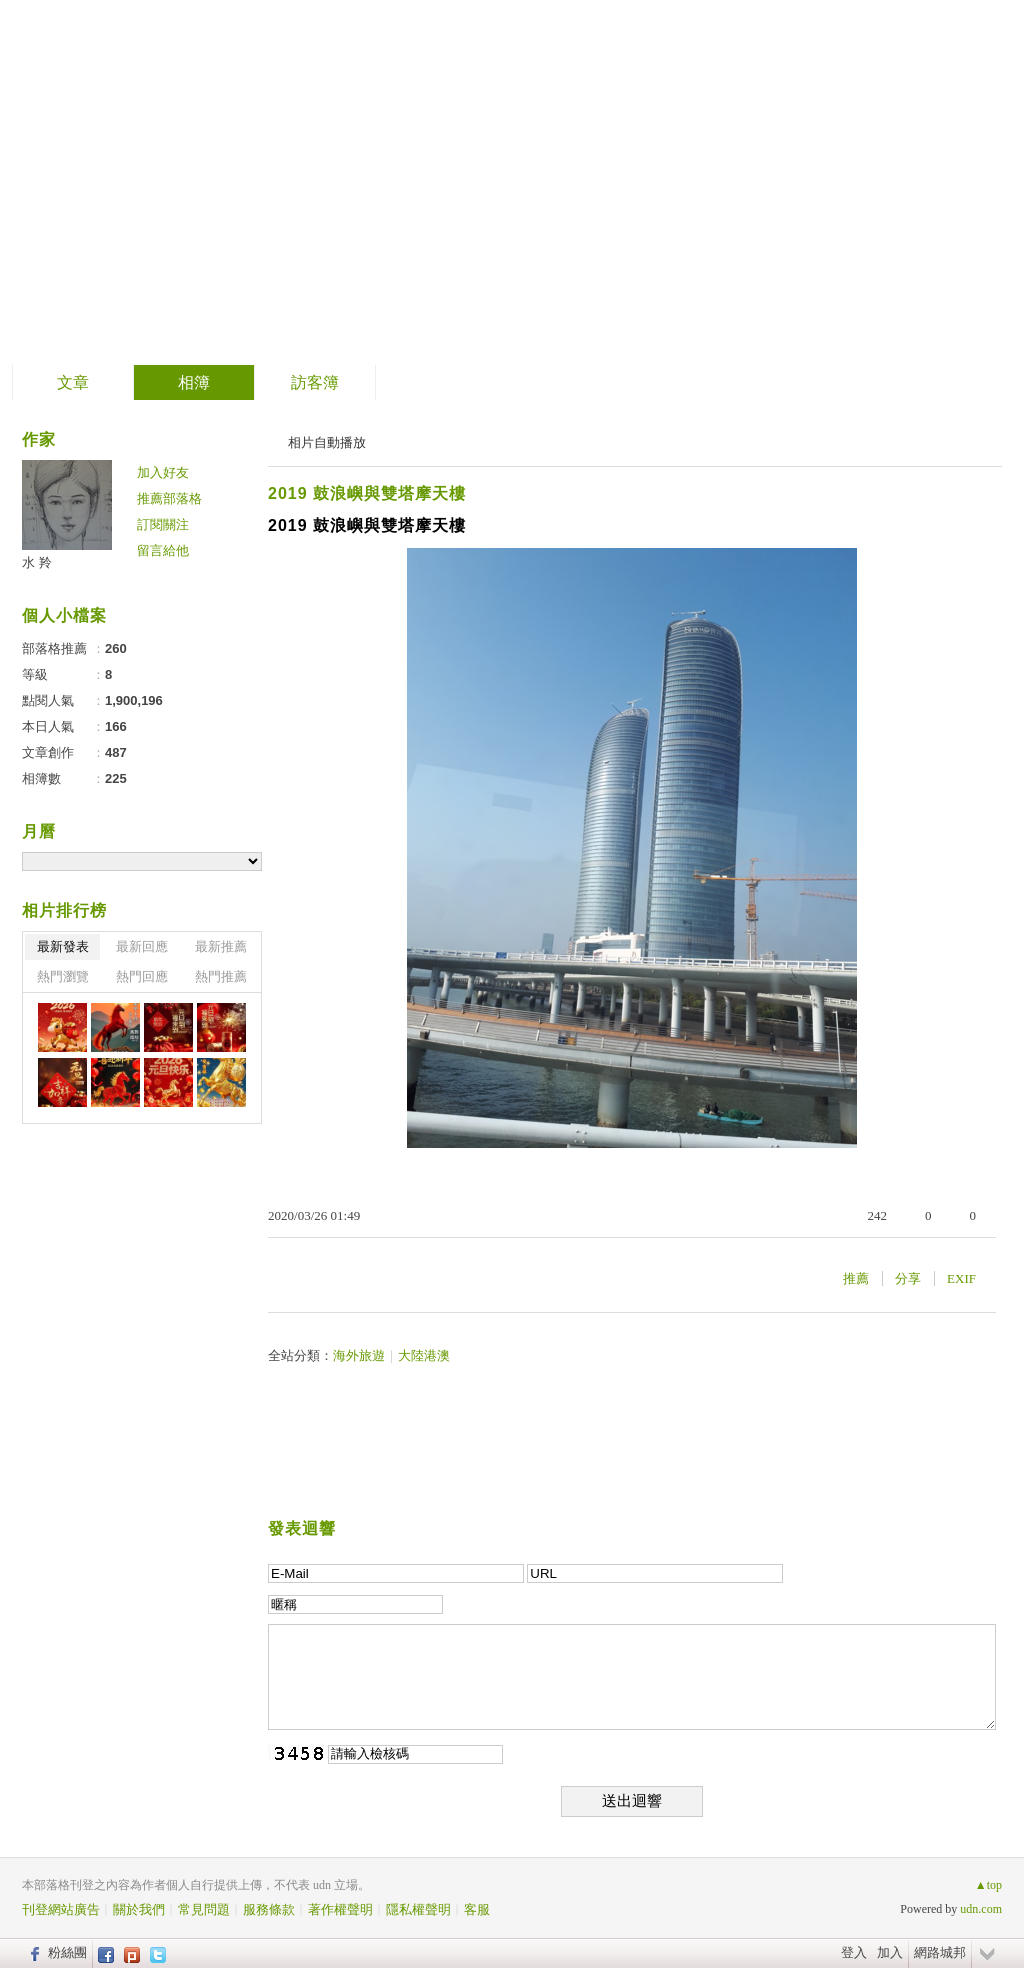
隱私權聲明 (418, 1909)
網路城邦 (940, 1952)
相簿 (194, 382)
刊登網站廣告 (61, 1909)
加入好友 (163, 472)
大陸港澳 (424, 1355)
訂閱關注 (163, 524)
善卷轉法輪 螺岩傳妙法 (227, 175)
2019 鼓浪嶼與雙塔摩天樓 (367, 493)
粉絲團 (67, 1952)
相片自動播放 (327, 442)
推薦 (856, 1278)
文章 (73, 382)
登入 (854, 1952)
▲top (988, 1885)
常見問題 (204, 1909)
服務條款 (269, 1909)
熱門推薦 (221, 976)
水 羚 (37, 562)
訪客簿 (315, 382)
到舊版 (467, 183)
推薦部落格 (169, 498)
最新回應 (142, 946)
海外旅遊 (359, 1355)
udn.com (981, 1909)
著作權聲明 (340, 1909)
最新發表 (63, 946)
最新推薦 (221, 946)
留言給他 (163, 550)
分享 (908, 1278)
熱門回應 (142, 976)
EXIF (961, 1278)
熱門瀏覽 (63, 976)
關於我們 (139, 1909)
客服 (477, 1909)
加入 (890, 1952)
